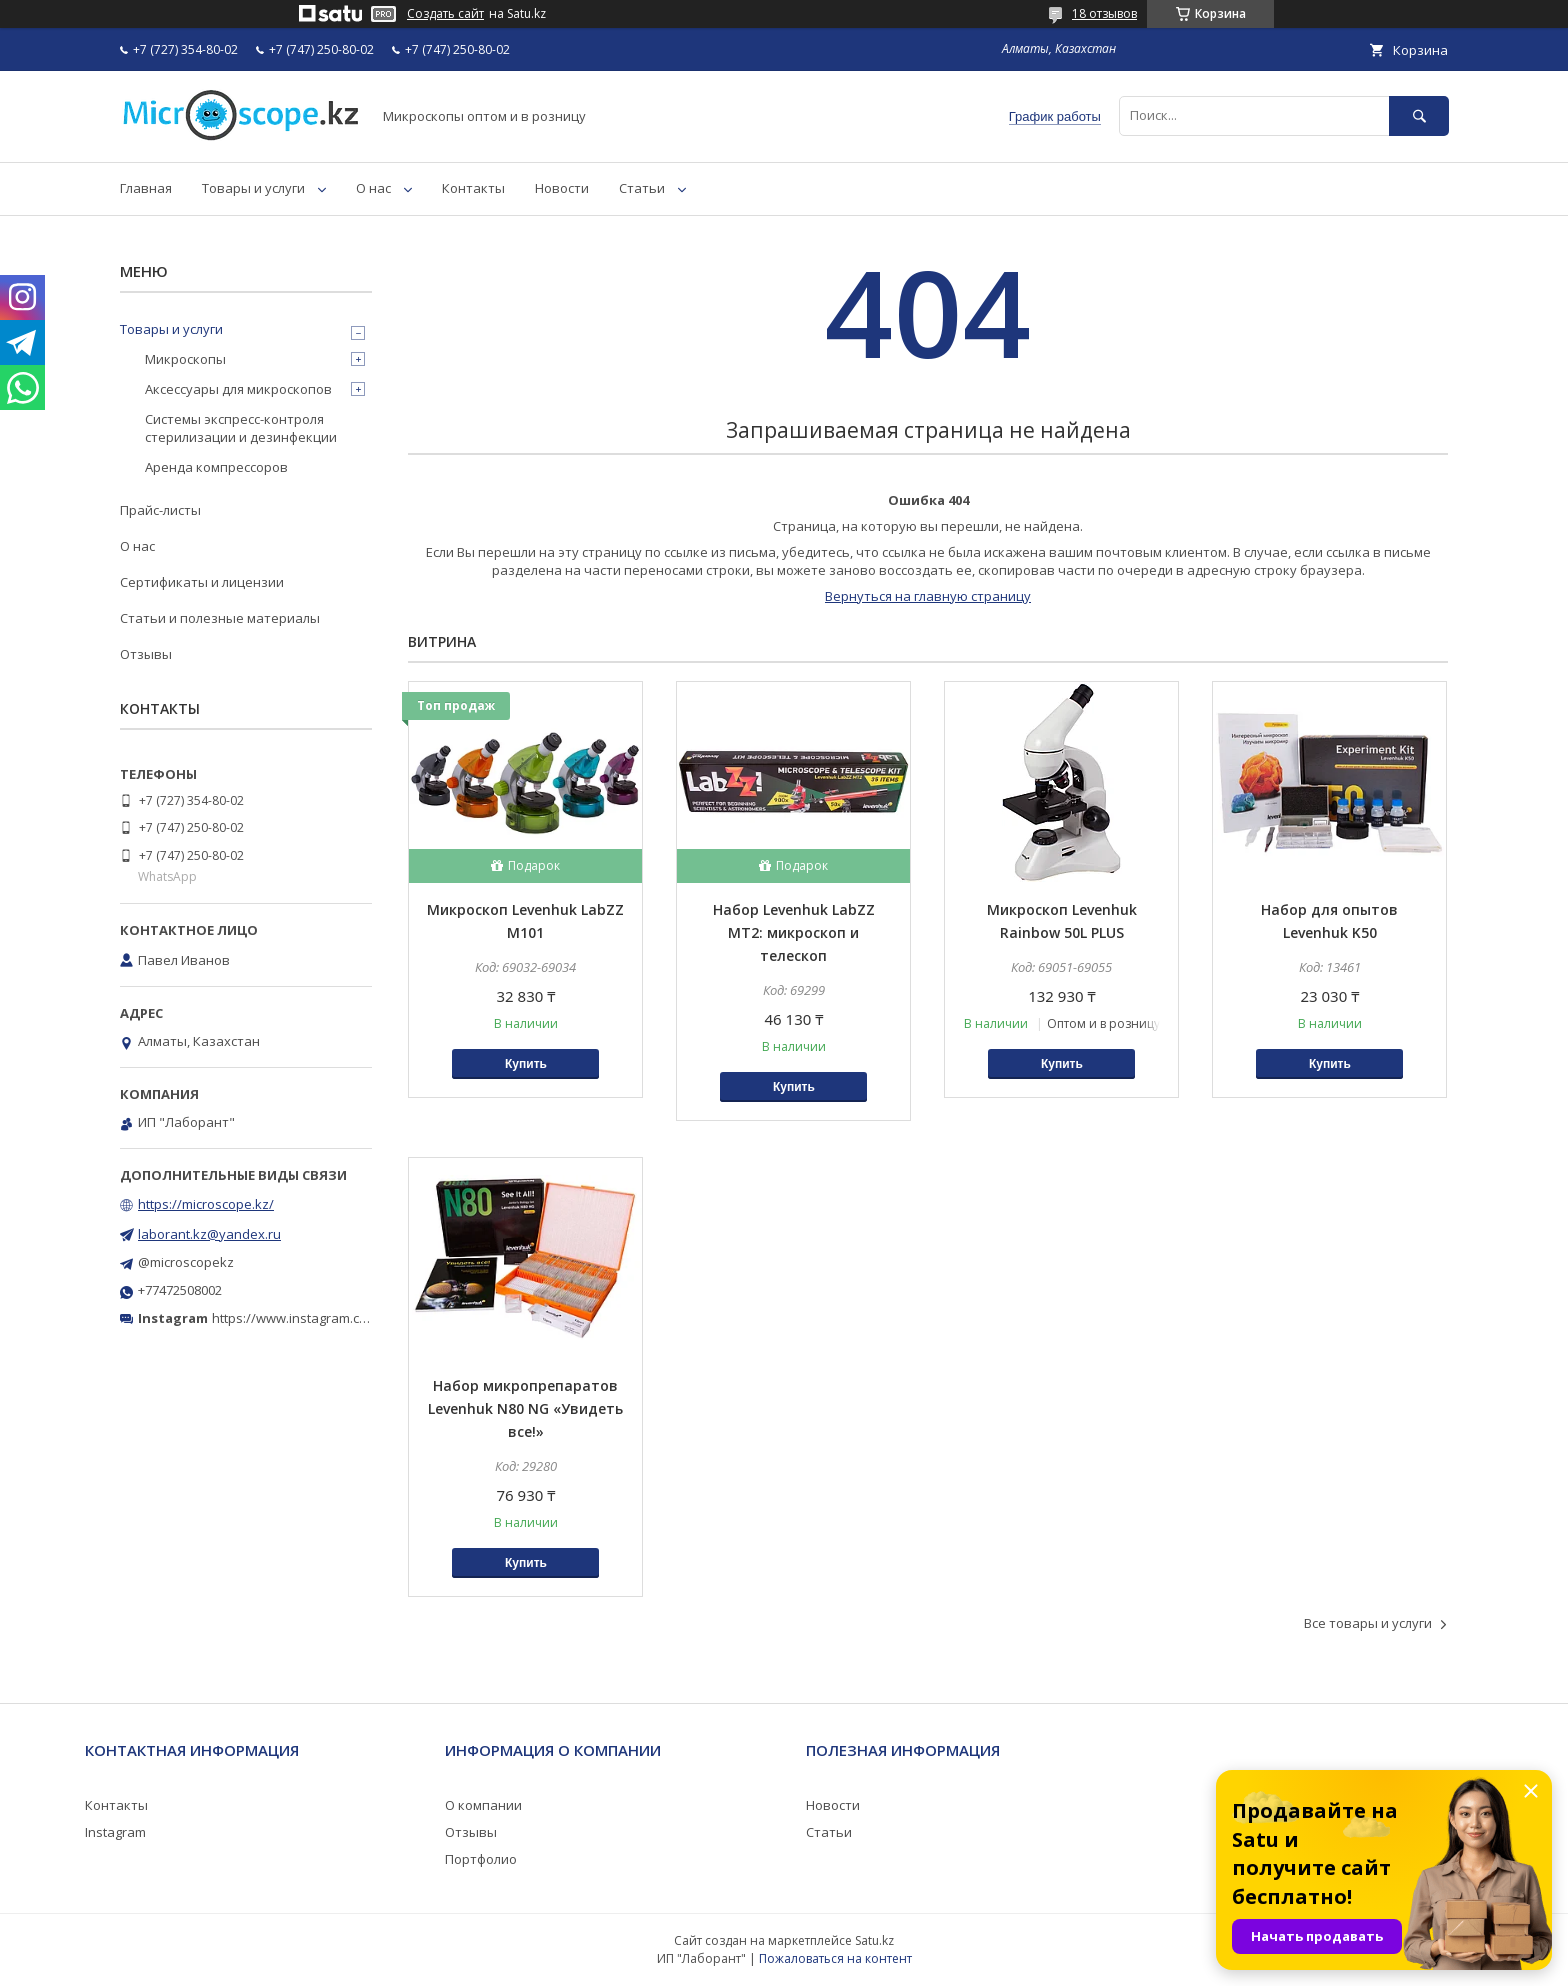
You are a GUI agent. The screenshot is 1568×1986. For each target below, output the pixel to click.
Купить (526, 1064)
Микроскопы (185, 359)
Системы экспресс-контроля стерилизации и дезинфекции (241, 428)
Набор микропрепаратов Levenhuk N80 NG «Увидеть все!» (525, 1408)
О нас (373, 188)
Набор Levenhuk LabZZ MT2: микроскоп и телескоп (794, 932)
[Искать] (1419, 115)
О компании (483, 1805)
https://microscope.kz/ (206, 1204)
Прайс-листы (160, 510)
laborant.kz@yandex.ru (209, 1234)
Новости (562, 188)
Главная (146, 188)
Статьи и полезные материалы (220, 618)
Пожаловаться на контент (835, 1958)
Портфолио (481, 1859)
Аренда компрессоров (216, 467)
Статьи (642, 188)
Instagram (115, 1832)
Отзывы (146, 654)
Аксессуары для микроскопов (238, 389)
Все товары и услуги (1368, 1623)
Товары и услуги (253, 188)
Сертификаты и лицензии (202, 582)
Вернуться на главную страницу (928, 596)
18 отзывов (1104, 13)
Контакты (473, 188)
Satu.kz (874, 1940)
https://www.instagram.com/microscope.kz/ (343, 1318)
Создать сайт (445, 14)
